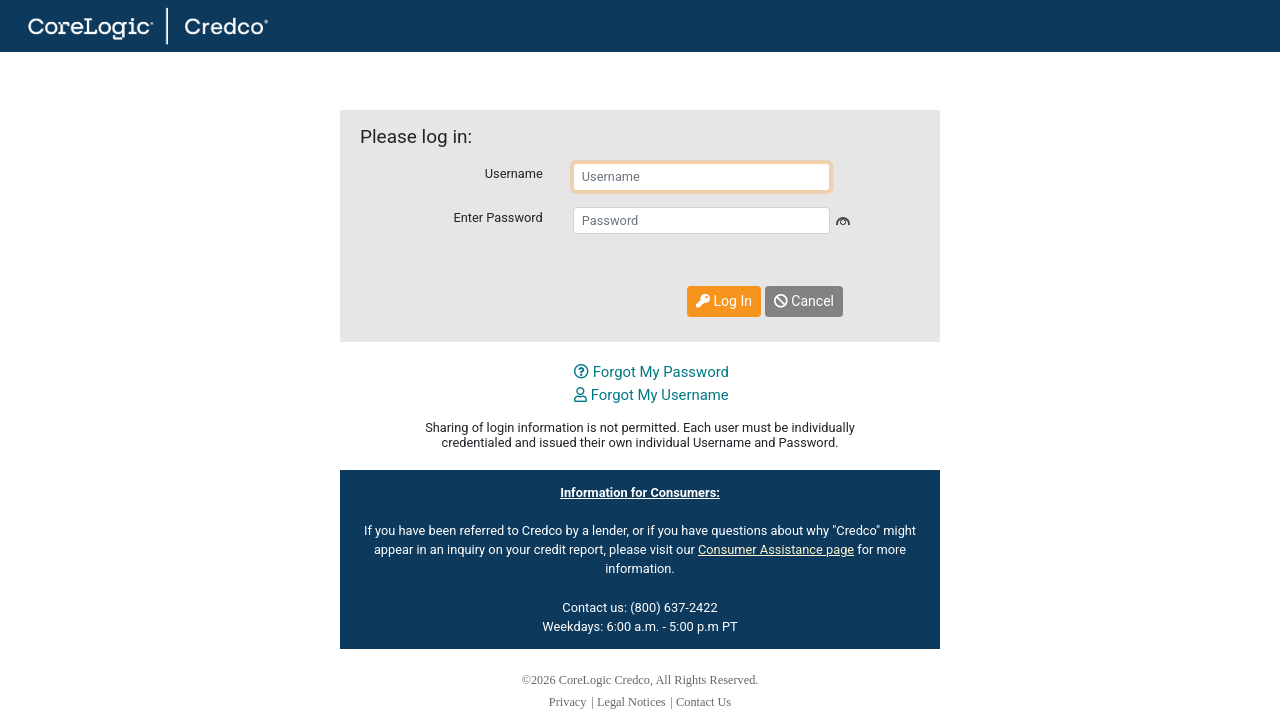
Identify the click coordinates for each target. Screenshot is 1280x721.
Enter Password (497, 217)
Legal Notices (631, 702)
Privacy (568, 702)
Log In (724, 301)
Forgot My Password (651, 372)
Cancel (804, 301)
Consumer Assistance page (776, 549)
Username (514, 173)
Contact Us (703, 702)
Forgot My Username (651, 395)
